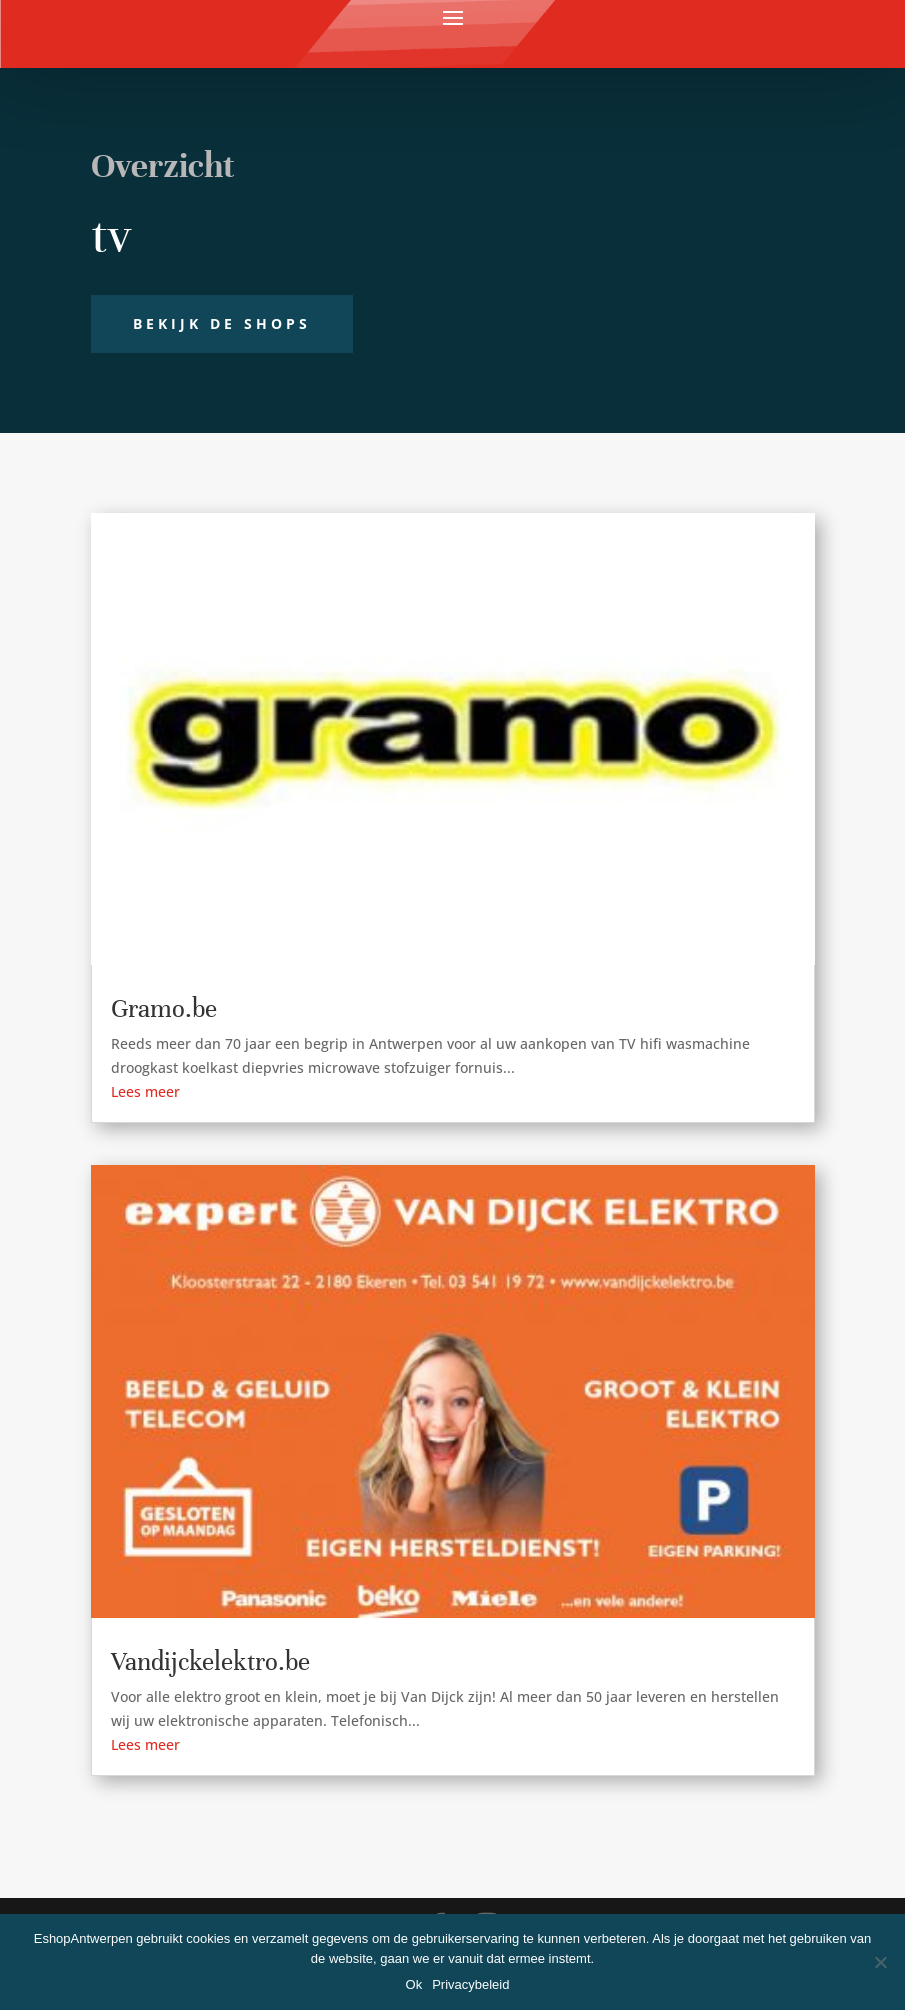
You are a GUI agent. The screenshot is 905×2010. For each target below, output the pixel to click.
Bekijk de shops (222, 323)
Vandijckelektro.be (210, 1661)
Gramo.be (164, 1008)
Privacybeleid (470, 1984)
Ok (414, 1984)
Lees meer (145, 1091)
